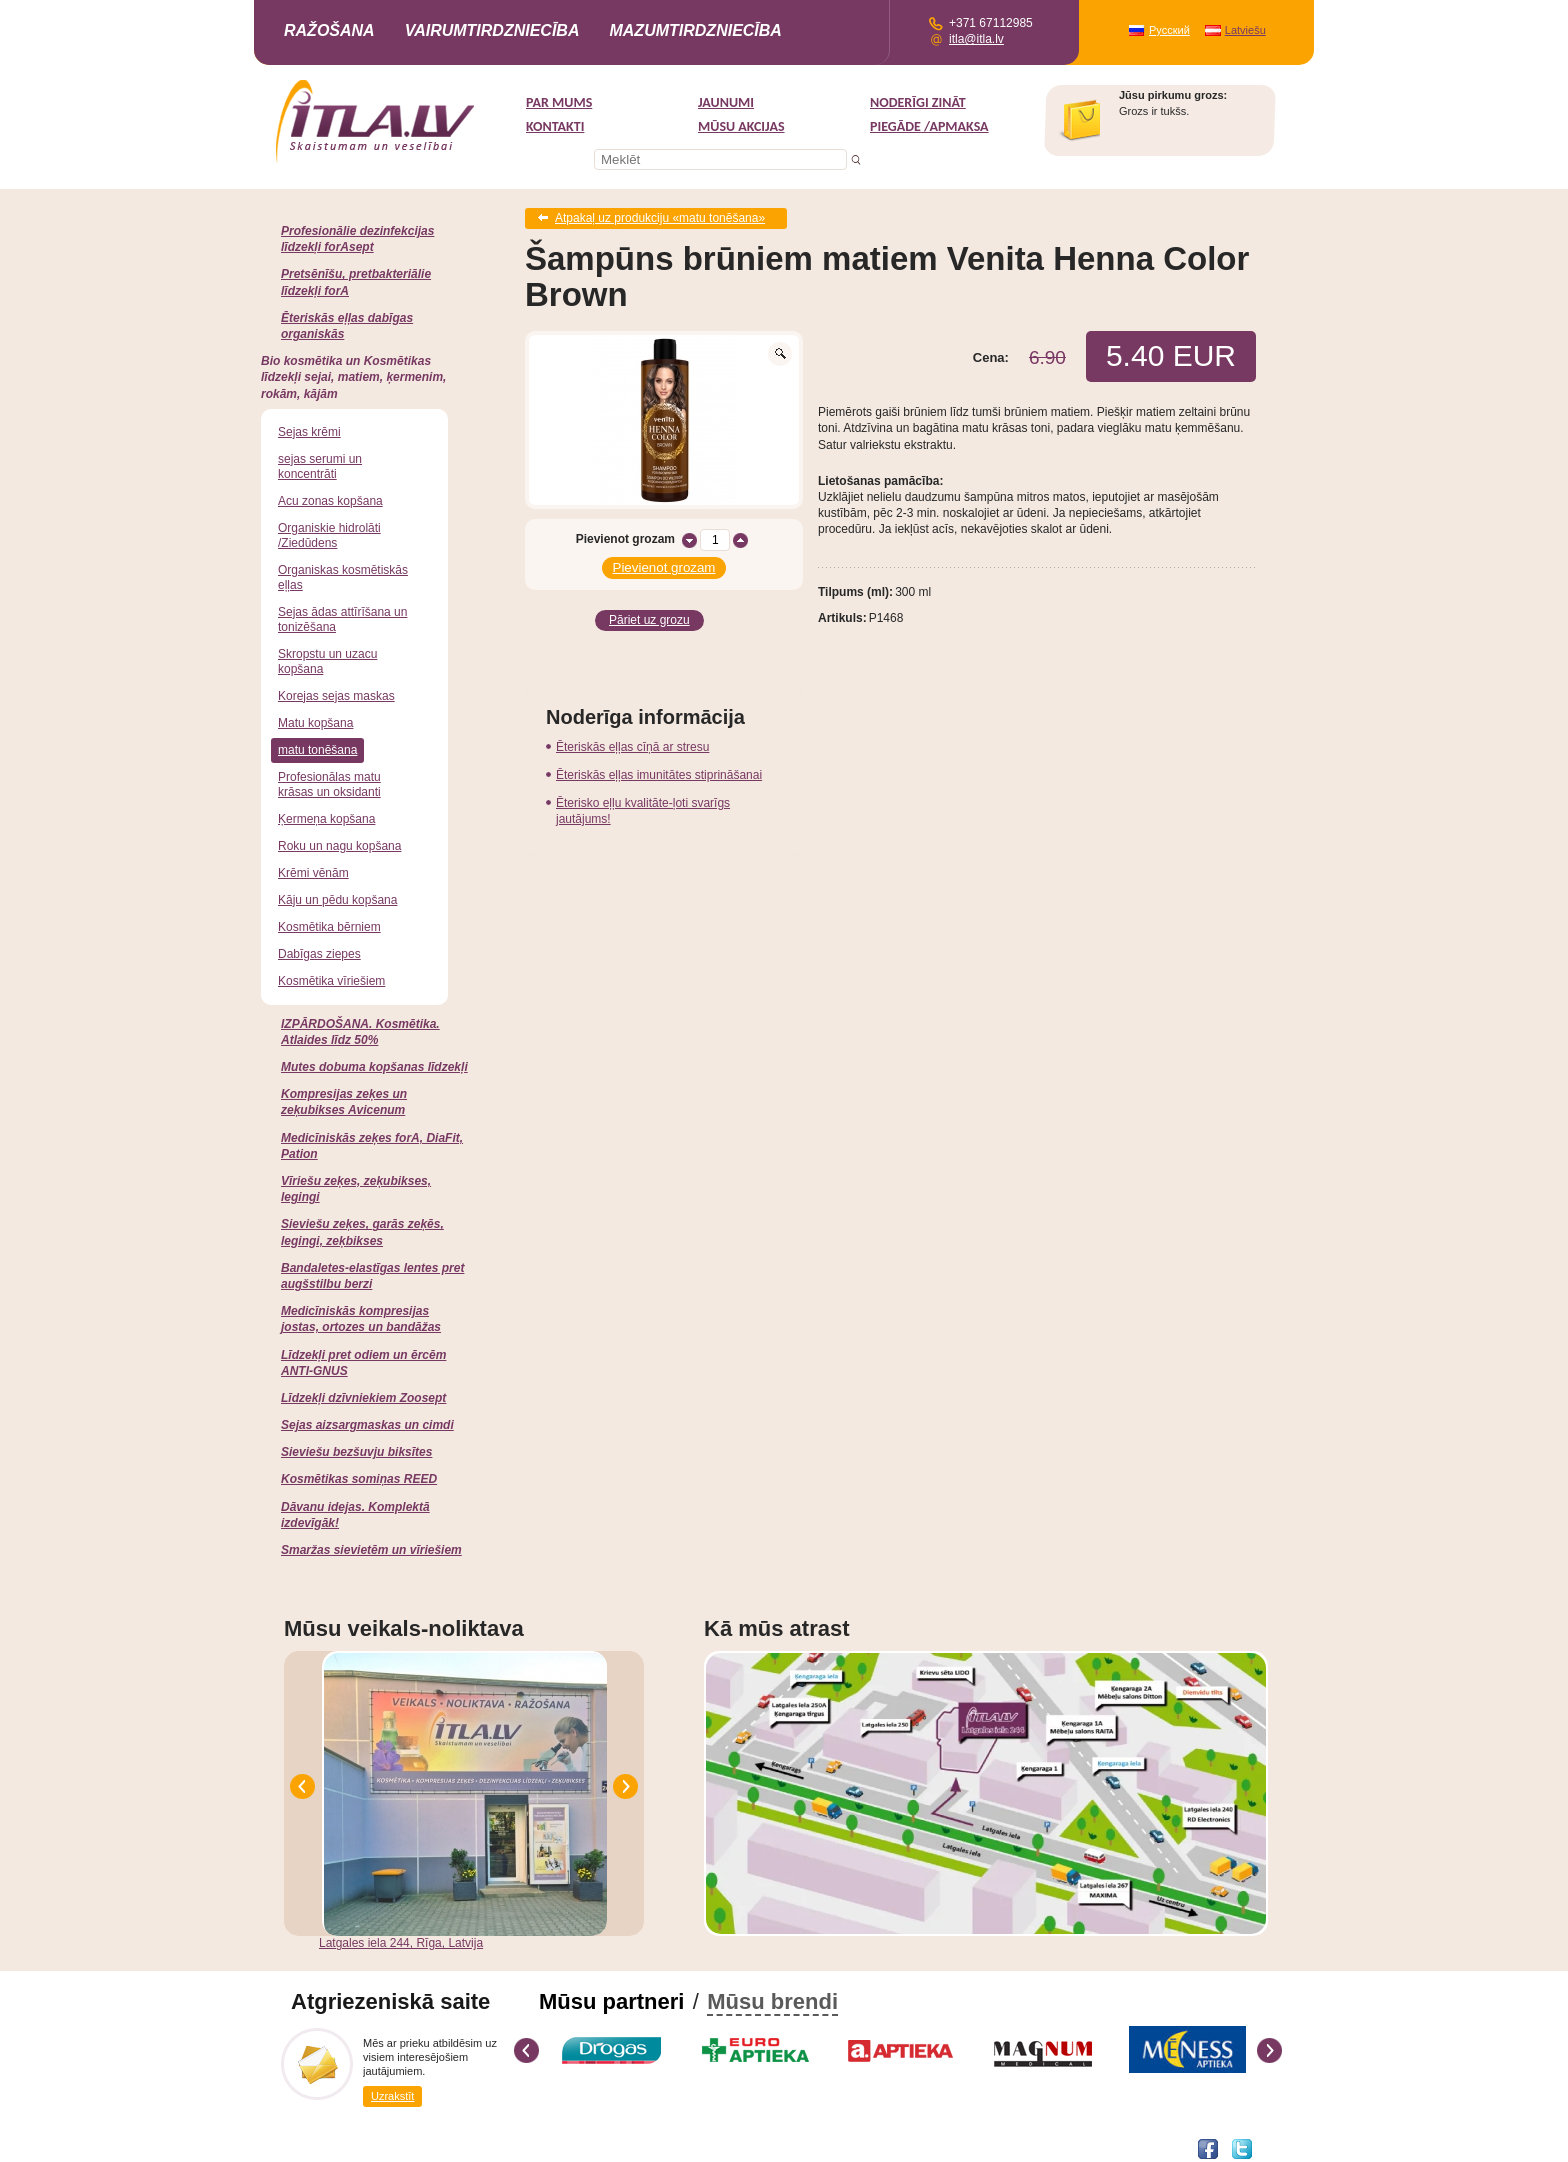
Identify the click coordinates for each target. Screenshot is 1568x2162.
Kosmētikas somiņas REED (359, 1479)
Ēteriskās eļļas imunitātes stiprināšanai (659, 771)
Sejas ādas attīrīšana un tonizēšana (342, 619)
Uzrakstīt (392, 2096)
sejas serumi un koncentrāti (320, 466)
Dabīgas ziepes (319, 954)
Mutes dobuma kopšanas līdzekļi (374, 1067)
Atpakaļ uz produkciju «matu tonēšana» (660, 218)
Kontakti (555, 126)
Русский (1169, 30)
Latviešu (1245, 30)
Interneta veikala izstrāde (351, 2148)
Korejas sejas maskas (336, 696)
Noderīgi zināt (918, 102)
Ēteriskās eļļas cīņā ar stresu (632, 743)
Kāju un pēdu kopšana (337, 900)
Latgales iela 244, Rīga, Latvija (401, 1943)
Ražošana (329, 30)
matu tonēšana (317, 750)
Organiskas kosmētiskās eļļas (343, 577)
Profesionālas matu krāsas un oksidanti (329, 784)
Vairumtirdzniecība (492, 30)
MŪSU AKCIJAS (741, 126)
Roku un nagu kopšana (339, 846)
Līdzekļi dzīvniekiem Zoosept (363, 1398)
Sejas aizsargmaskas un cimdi (367, 1425)
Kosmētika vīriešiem (331, 981)
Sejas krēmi (309, 432)
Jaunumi (726, 102)
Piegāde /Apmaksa (929, 126)
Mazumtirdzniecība (695, 30)
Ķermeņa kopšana (326, 819)
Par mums (559, 102)
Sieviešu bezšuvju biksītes (356, 1452)
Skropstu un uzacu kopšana (327, 661)
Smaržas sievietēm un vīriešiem (371, 1550)
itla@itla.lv (976, 39)
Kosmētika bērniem (329, 927)
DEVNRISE (446, 2148)
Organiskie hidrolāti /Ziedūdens (329, 535)
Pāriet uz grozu (649, 617)
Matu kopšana (315, 723)
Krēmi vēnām (313, 873)
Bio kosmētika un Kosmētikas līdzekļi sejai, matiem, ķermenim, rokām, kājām (353, 377)
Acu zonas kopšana (330, 501)
